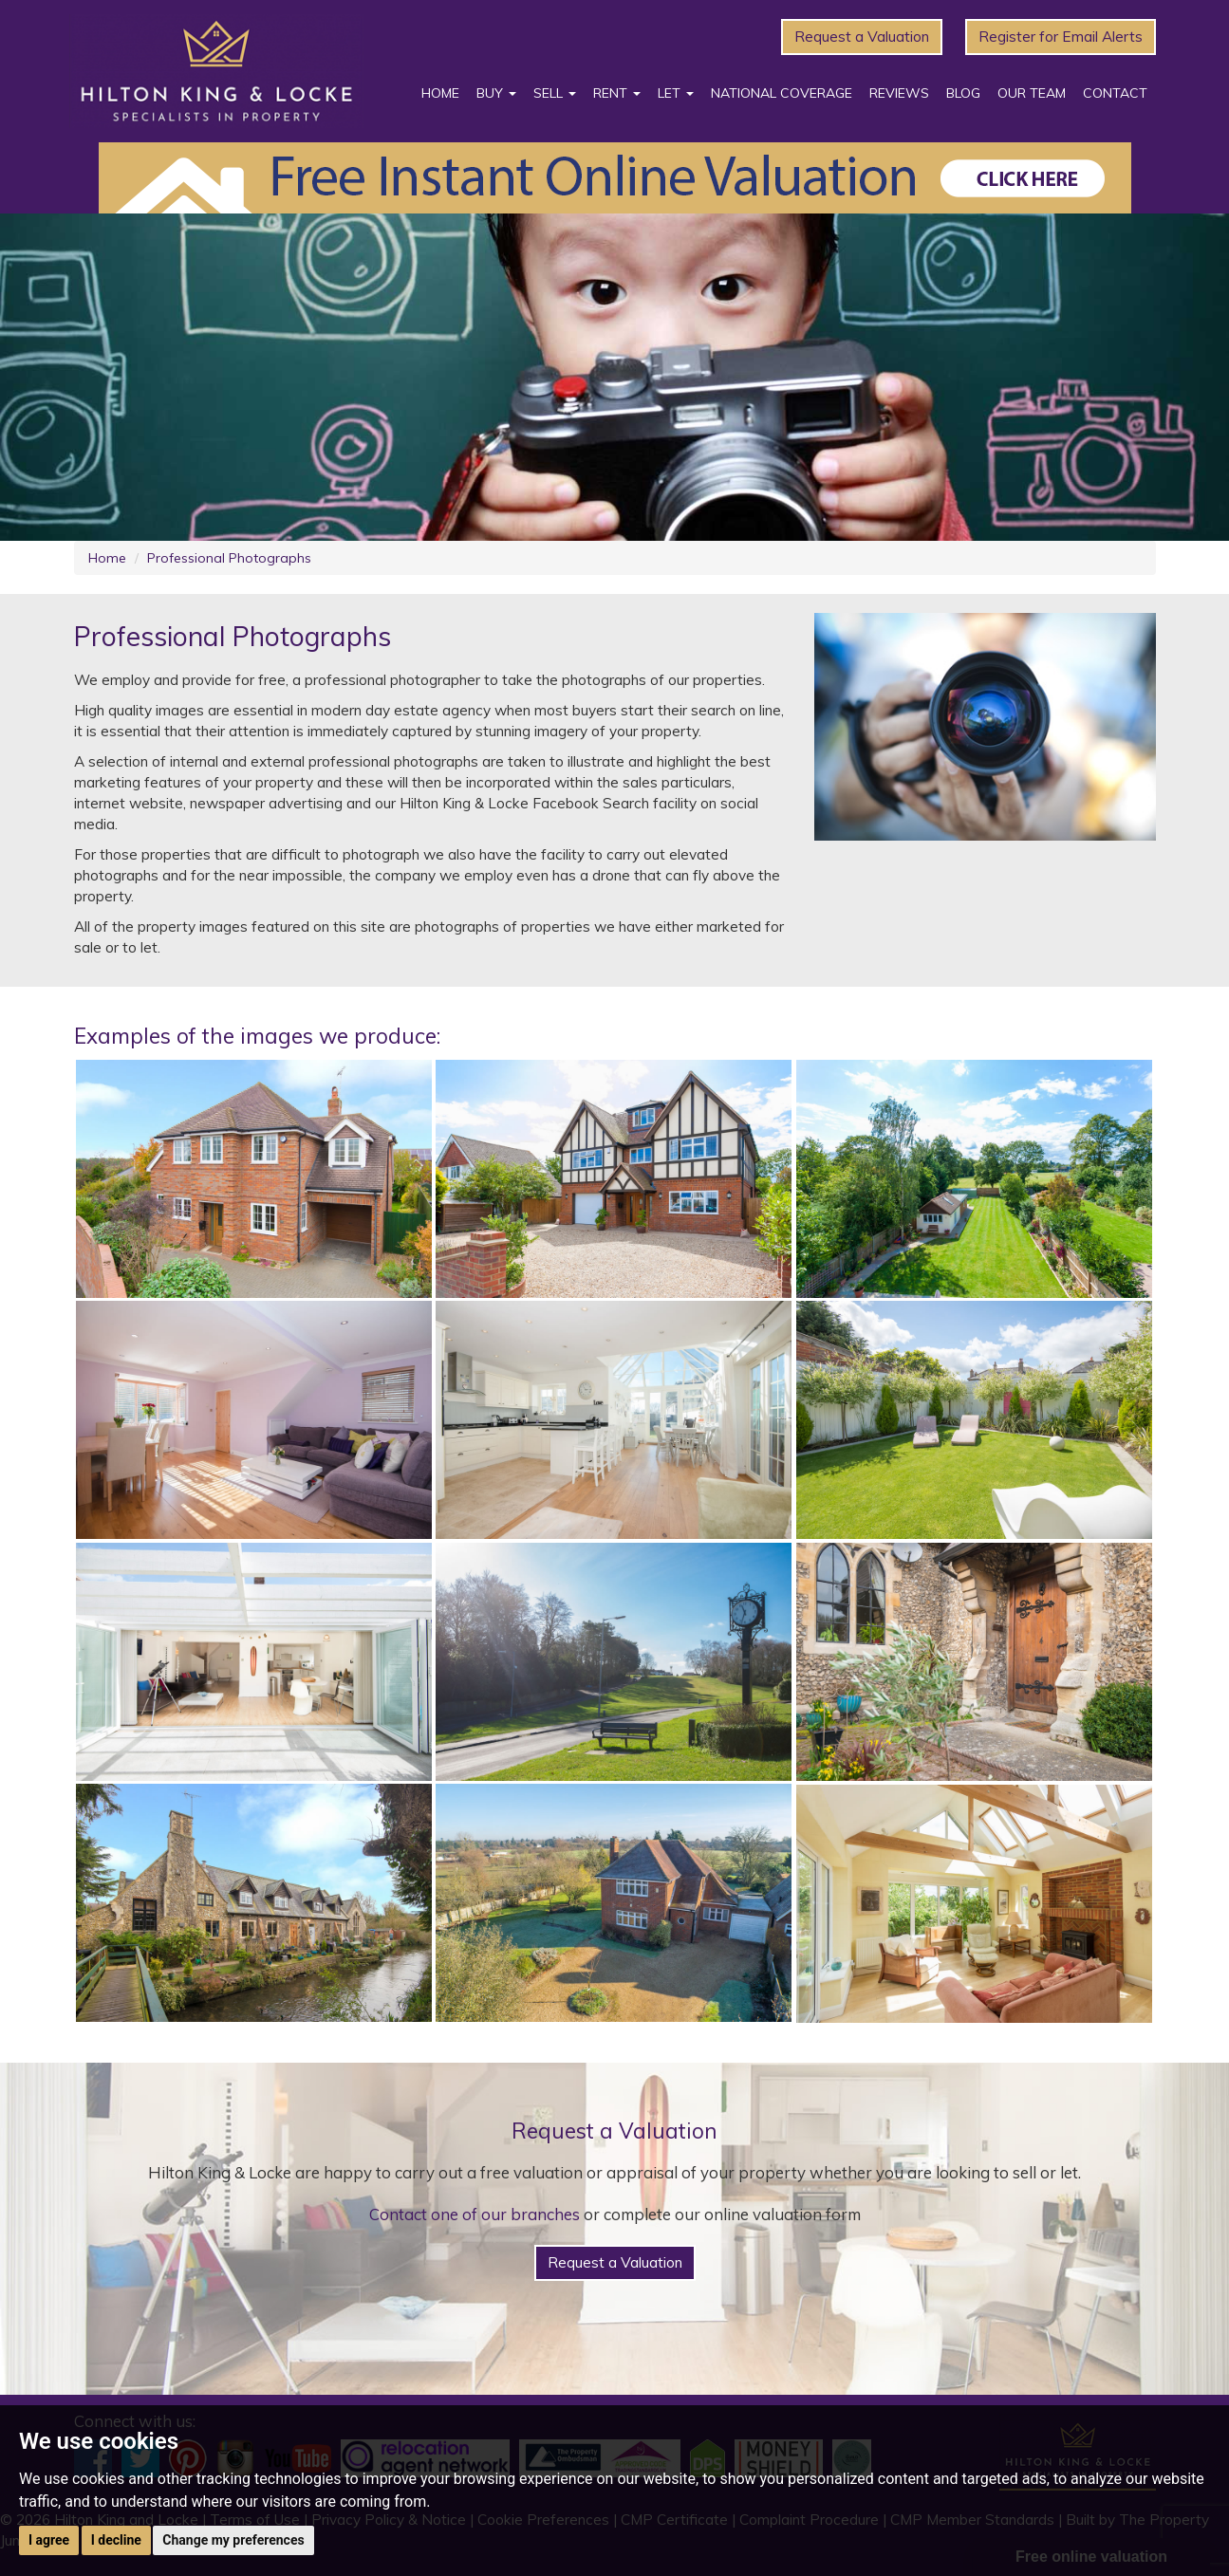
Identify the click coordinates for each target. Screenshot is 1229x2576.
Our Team (1031, 93)
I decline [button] (116, 2540)
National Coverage (781, 93)
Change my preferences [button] (233, 2540)
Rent (617, 93)
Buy (496, 93)
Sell (554, 93)
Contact (1115, 93)
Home (440, 93)
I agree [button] (48, 2540)
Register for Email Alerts (1060, 37)
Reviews (899, 93)
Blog (963, 93)
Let (676, 93)
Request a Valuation (861, 37)
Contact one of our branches (474, 2214)
